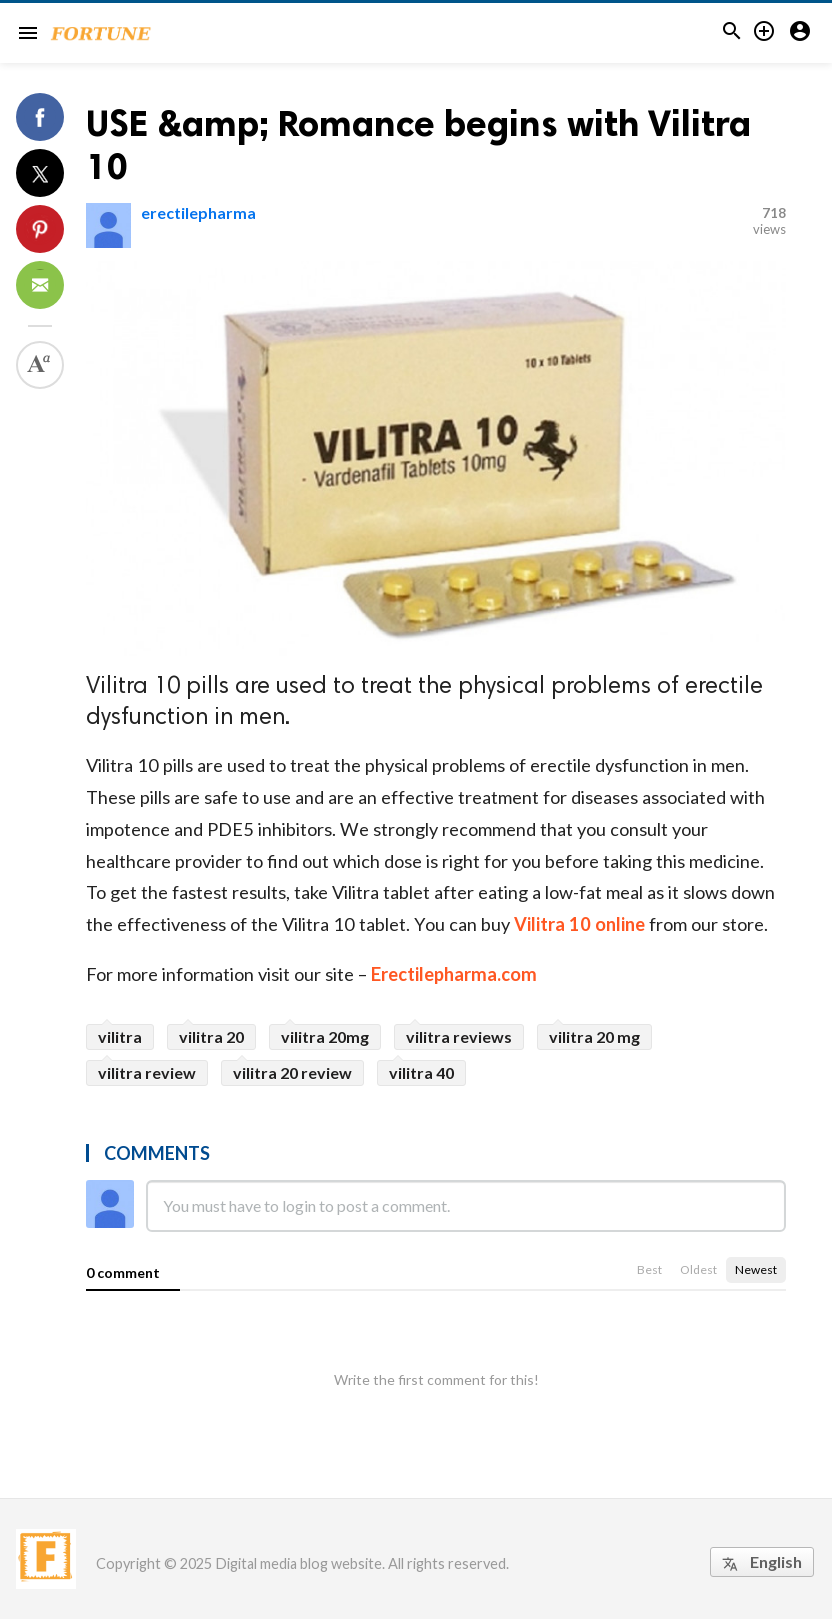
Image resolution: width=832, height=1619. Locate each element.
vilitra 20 (211, 1036)
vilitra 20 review (292, 1072)
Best (649, 1269)
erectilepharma (198, 212)
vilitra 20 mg (594, 1036)
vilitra (120, 1036)
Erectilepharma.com (452, 974)
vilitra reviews (459, 1036)
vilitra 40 (421, 1072)
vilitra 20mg (325, 1036)
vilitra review (147, 1072)
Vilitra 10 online (579, 924)
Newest (756, 1269)
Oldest (698, 1269)
